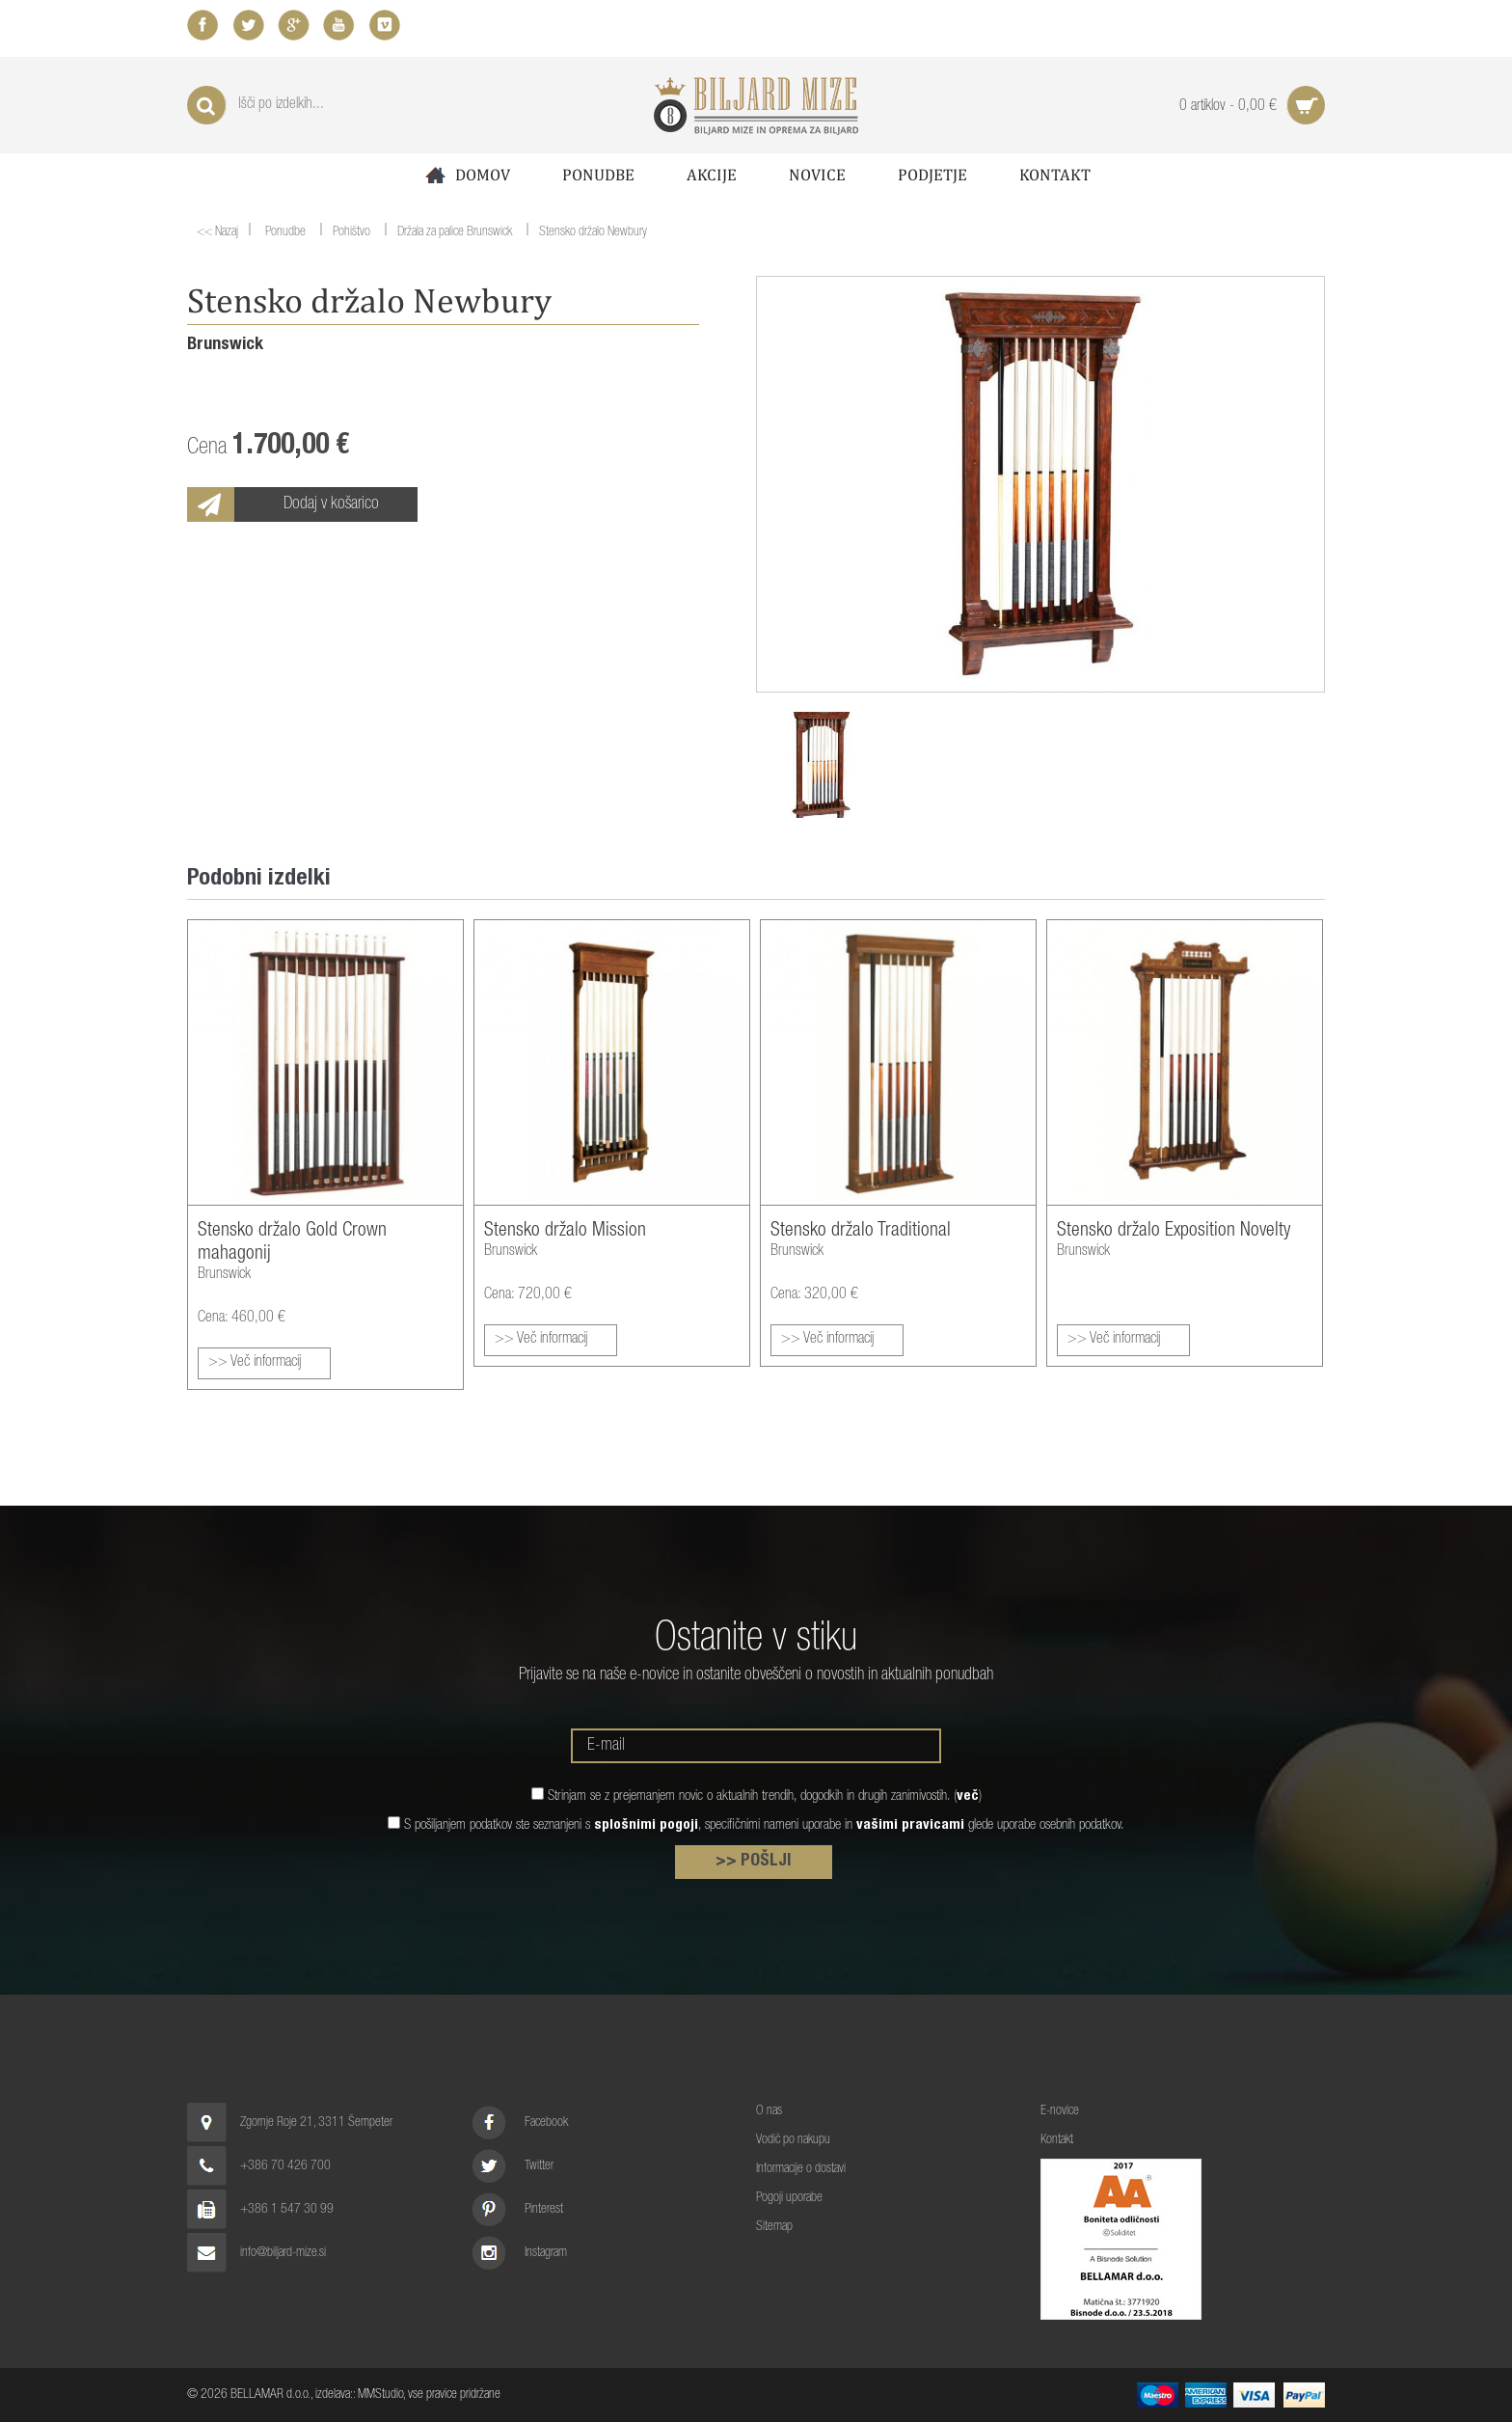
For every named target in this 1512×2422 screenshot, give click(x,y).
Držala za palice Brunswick (454, 233)
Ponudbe (598, 174)
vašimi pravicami (910, 1825)
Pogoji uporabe (789, 2198)
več (968, 1796)
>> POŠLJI (754, 1861)
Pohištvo (351, 233)
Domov (465, 175)
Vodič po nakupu (793, 2140)
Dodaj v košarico (331, 504)
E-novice (1059, 2111)
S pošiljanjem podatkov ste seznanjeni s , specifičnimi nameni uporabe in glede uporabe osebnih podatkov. (764, 1825)
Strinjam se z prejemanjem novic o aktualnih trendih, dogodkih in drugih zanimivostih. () (765, 1796)
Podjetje (932, 174)
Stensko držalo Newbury (593, 233)
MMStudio (380, 2395)
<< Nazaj (217, 232)
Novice (817, 174)
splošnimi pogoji (646, 1825)
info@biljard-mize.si (283, 2253)
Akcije (712, 174)
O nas (769, 2111)
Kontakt (1055, 174)
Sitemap (774, 2227)
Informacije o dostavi (801, 2169)
